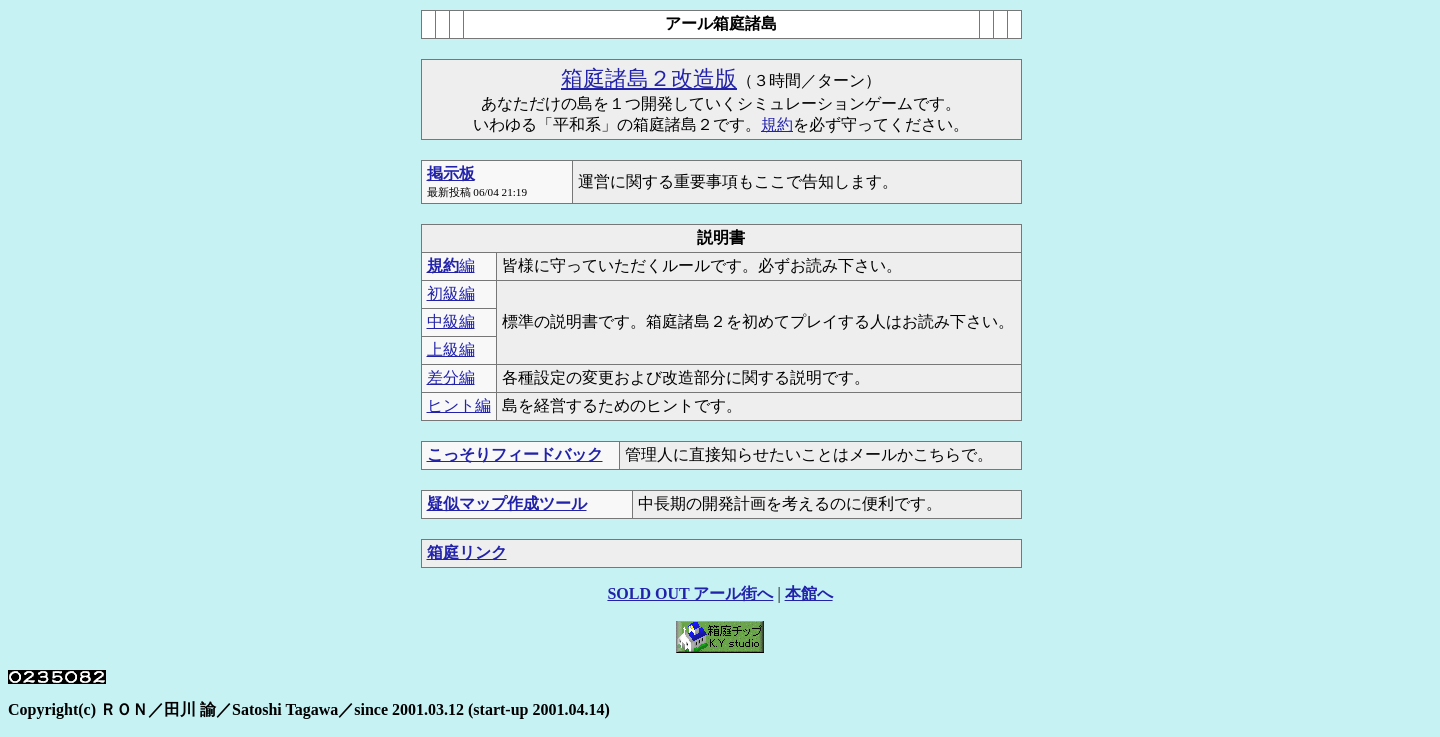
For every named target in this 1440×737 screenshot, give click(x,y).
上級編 (451, 349)
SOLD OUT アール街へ (690, 593)
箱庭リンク (467, 552)
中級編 (451, 321)
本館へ (809, 593)
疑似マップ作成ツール (507, 503)
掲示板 (451, 173)
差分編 (451, 377)
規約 (777, 124)
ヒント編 (459, 405)
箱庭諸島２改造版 (649, 78)
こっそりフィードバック (515, 454)
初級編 (451, 293)
